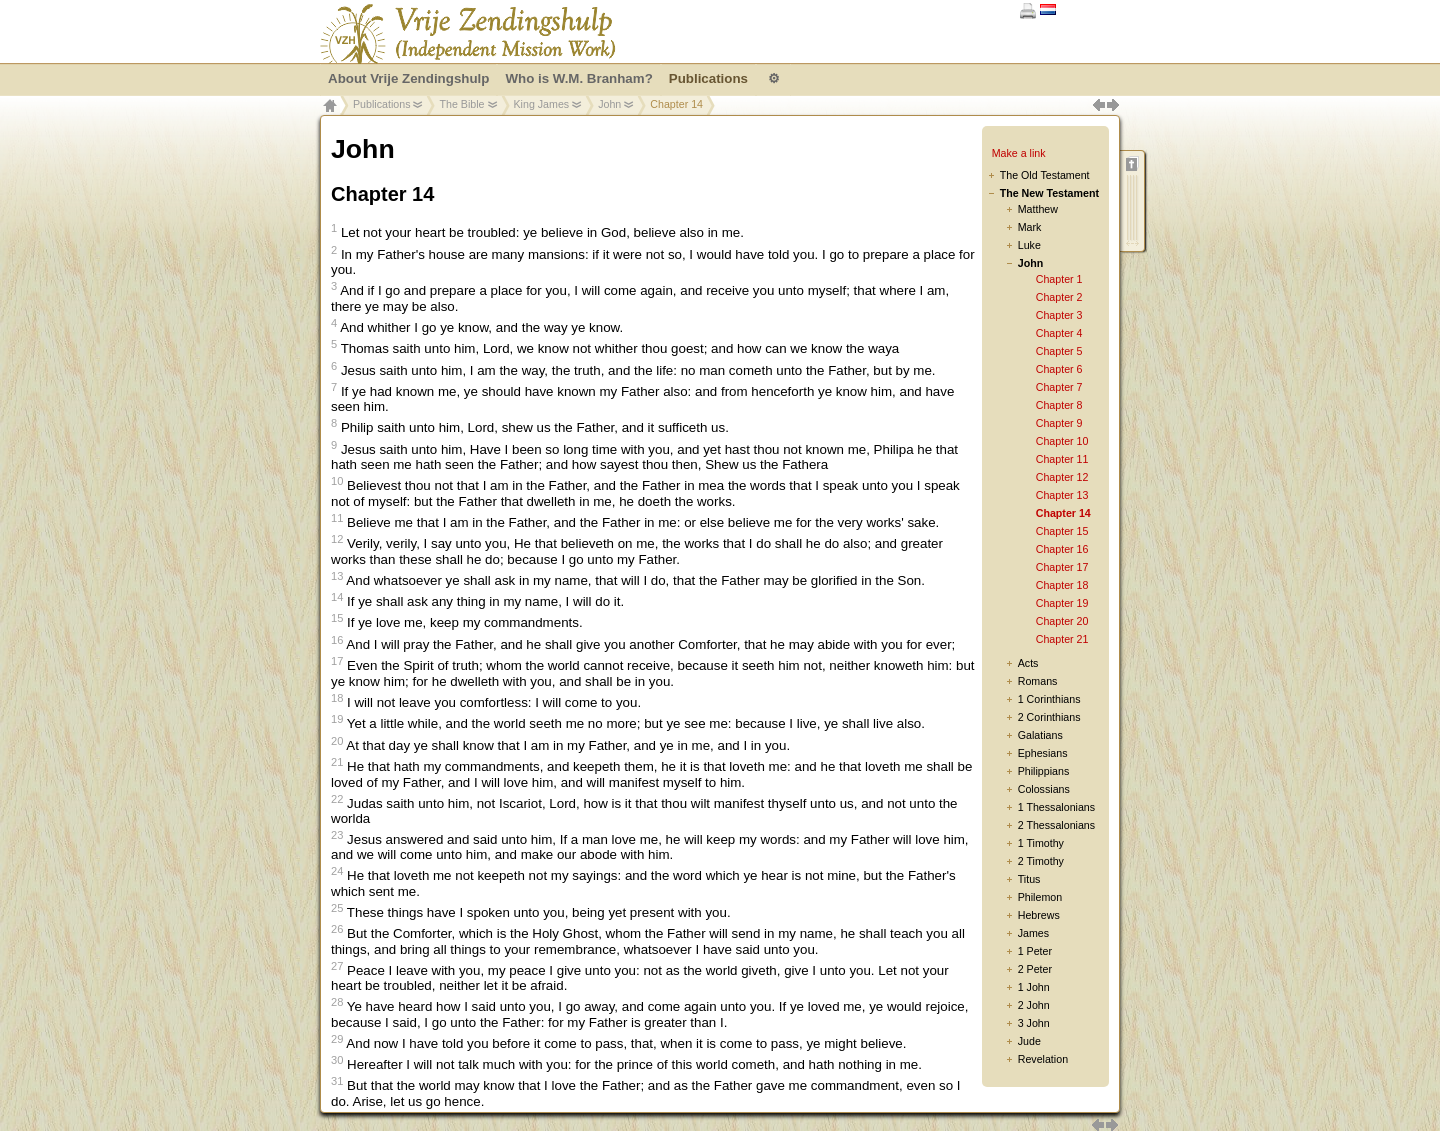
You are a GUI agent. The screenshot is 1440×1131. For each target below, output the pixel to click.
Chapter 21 (1062, 639)
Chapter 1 (1059, 279)
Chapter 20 (1062, 621)
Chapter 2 (1059, 297)
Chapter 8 (1059, 405)
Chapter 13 (1062, 495)
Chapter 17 (1062, 567)
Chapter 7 (1059, 387)
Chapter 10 (1062, 441)
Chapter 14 (1063, 513)
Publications (381, 104)
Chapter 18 (1062, 585)
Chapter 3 (1059, 315)
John (609, 104)
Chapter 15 (1062, 531)
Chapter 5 (1059, 351)
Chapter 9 (1059, 423)
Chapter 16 (1062, 549)
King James (542, 104)
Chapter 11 (1062, 459)
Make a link (1019, 153)
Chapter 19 (1062, 603)
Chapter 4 (1059, 333)
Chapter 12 (1062, 477)
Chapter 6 (1059, 369)
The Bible (461, 104)
